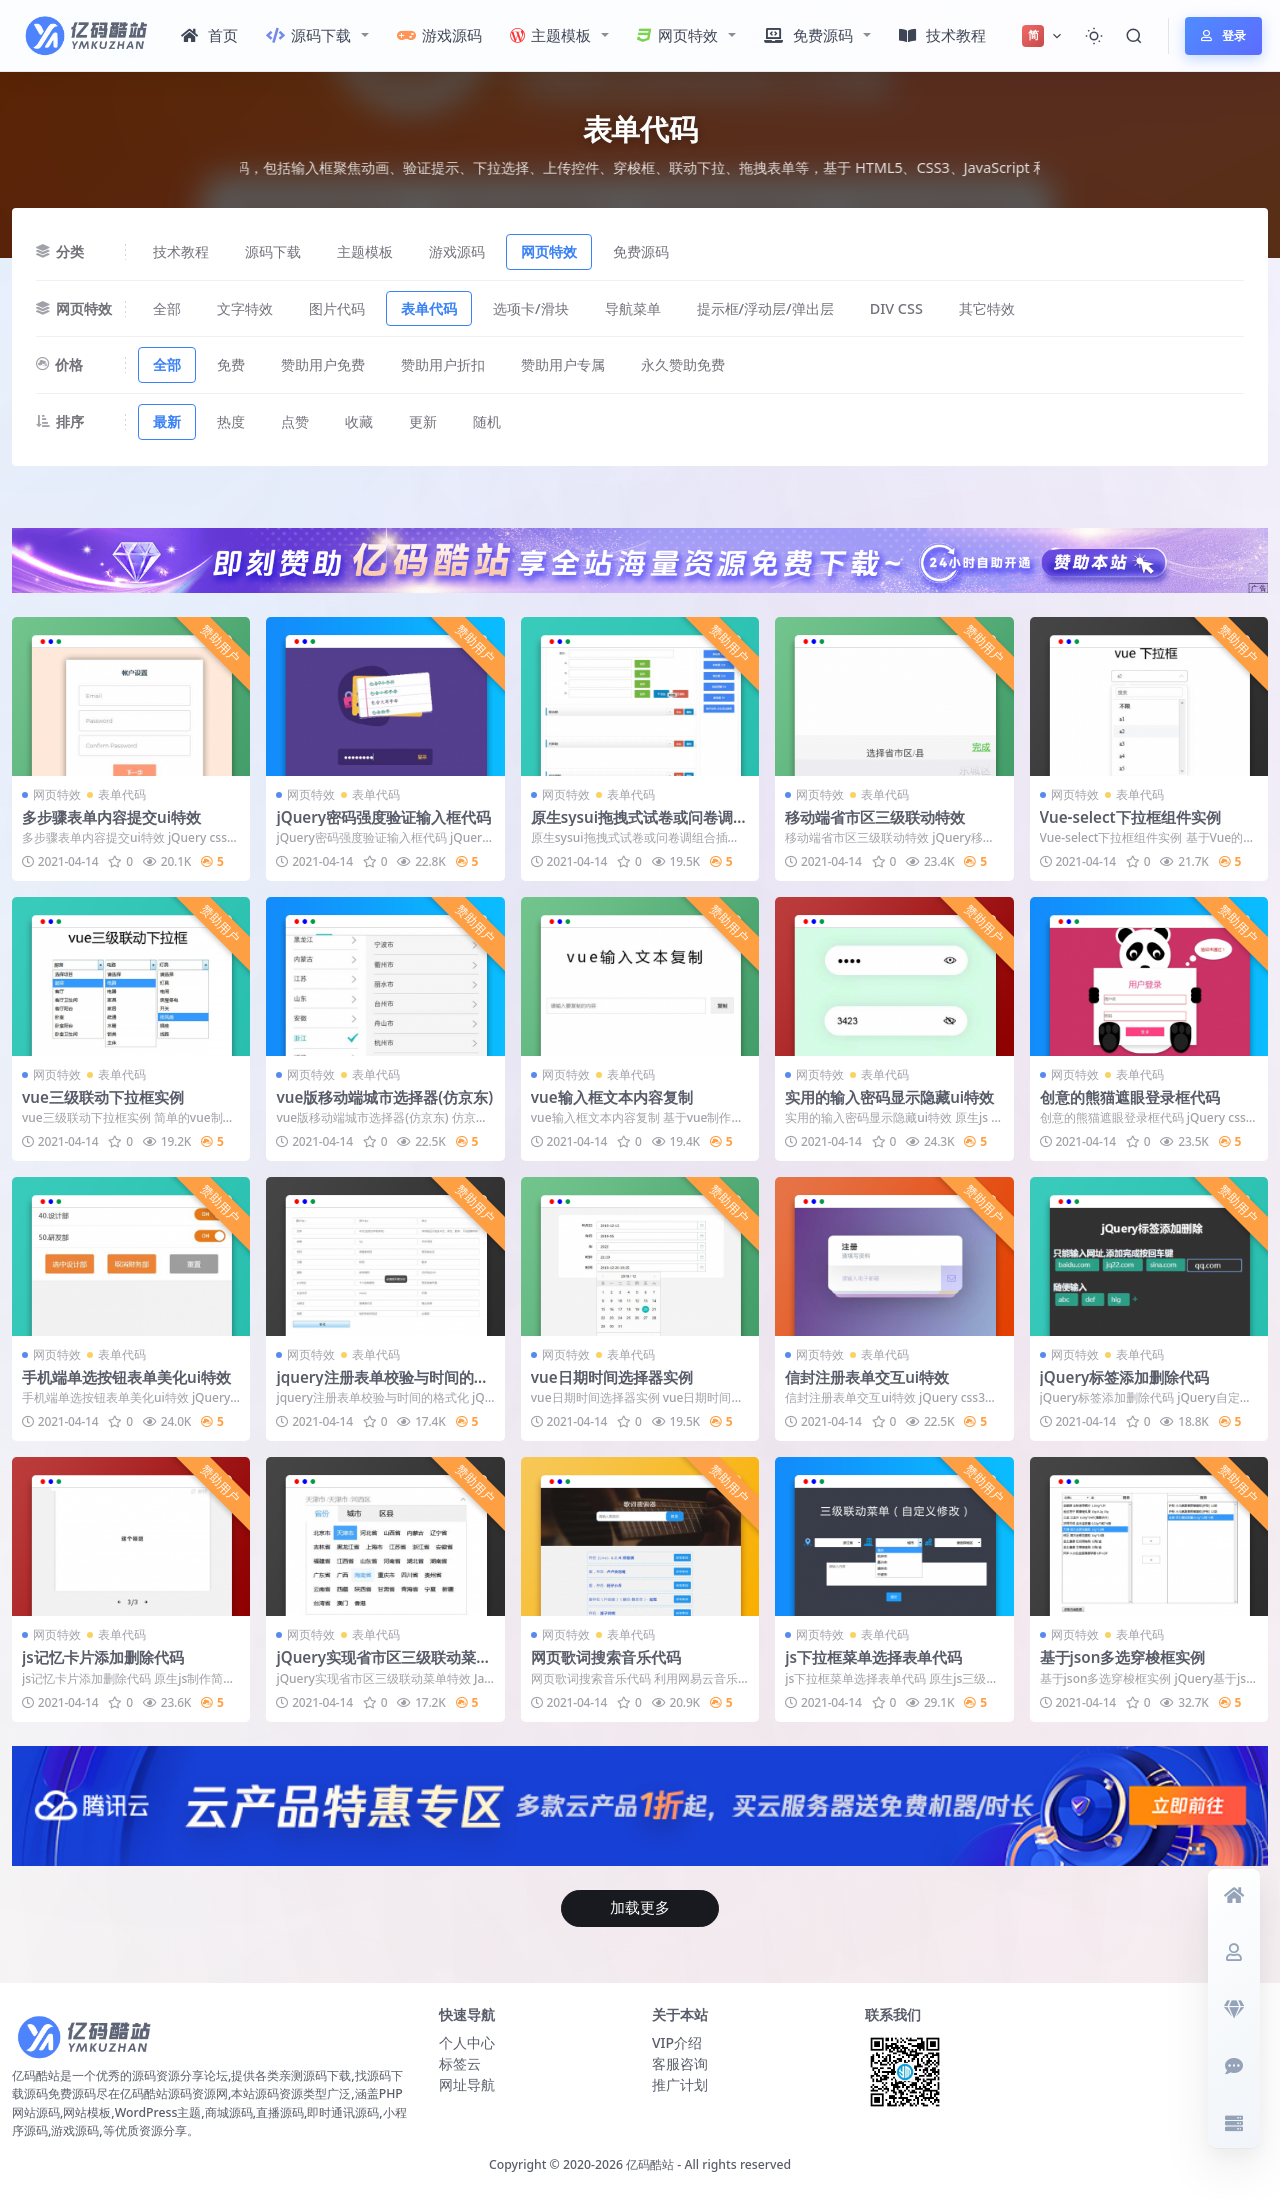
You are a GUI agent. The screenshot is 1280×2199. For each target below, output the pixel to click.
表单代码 (429, 308)
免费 (231, 364)
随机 (487, 421)
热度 (231, 421)
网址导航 (467, 2084)
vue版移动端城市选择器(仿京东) (384, 1097)
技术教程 (942, 35)
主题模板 (550, 35)
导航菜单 (633, 308)
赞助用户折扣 (443, 364)
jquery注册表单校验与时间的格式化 (382, 1386)
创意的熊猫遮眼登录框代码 (1130, 1097)
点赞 (295, 421)
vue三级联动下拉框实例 (103, 1097)
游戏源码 (439, 35)
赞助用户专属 (563, 364)
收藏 (359, 421)
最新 (167, 421)
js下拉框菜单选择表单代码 (873, 1657)
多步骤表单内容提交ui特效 (111, 817)
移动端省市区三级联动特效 (875, 817)
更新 (423, 421)
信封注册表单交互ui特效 (867, 1377)
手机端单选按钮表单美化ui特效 (126, 1377)
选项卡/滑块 (531, 308)
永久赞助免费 (683, 364)
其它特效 (987, 308)
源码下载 (308, 35)
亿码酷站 (650, 2164)
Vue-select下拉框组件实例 (1130, 817)
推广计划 (680, 2084)
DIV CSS (896, 308)
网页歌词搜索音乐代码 (606, 1657)
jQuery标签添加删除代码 (1125, 1377)
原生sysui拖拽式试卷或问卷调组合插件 (639, 826)
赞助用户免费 (323, 364)
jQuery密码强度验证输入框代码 (383, 817)
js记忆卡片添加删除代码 (103, 1657)
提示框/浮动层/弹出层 (765, 308)
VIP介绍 (677, 2042)
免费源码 (808, 35)
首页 (209, 35)
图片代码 (337, 308)
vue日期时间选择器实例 (612, 1377)
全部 (167, 308)
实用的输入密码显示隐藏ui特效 (889, 1097)
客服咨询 (680, 2063)
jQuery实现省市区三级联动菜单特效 (383, 1666)
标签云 (460, 2063)
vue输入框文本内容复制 (612, 1097)
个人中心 (467, 2042)
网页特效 (677, 35)
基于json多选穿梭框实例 (1123, 1657)
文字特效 (245, 308)
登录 (1223, 35)
